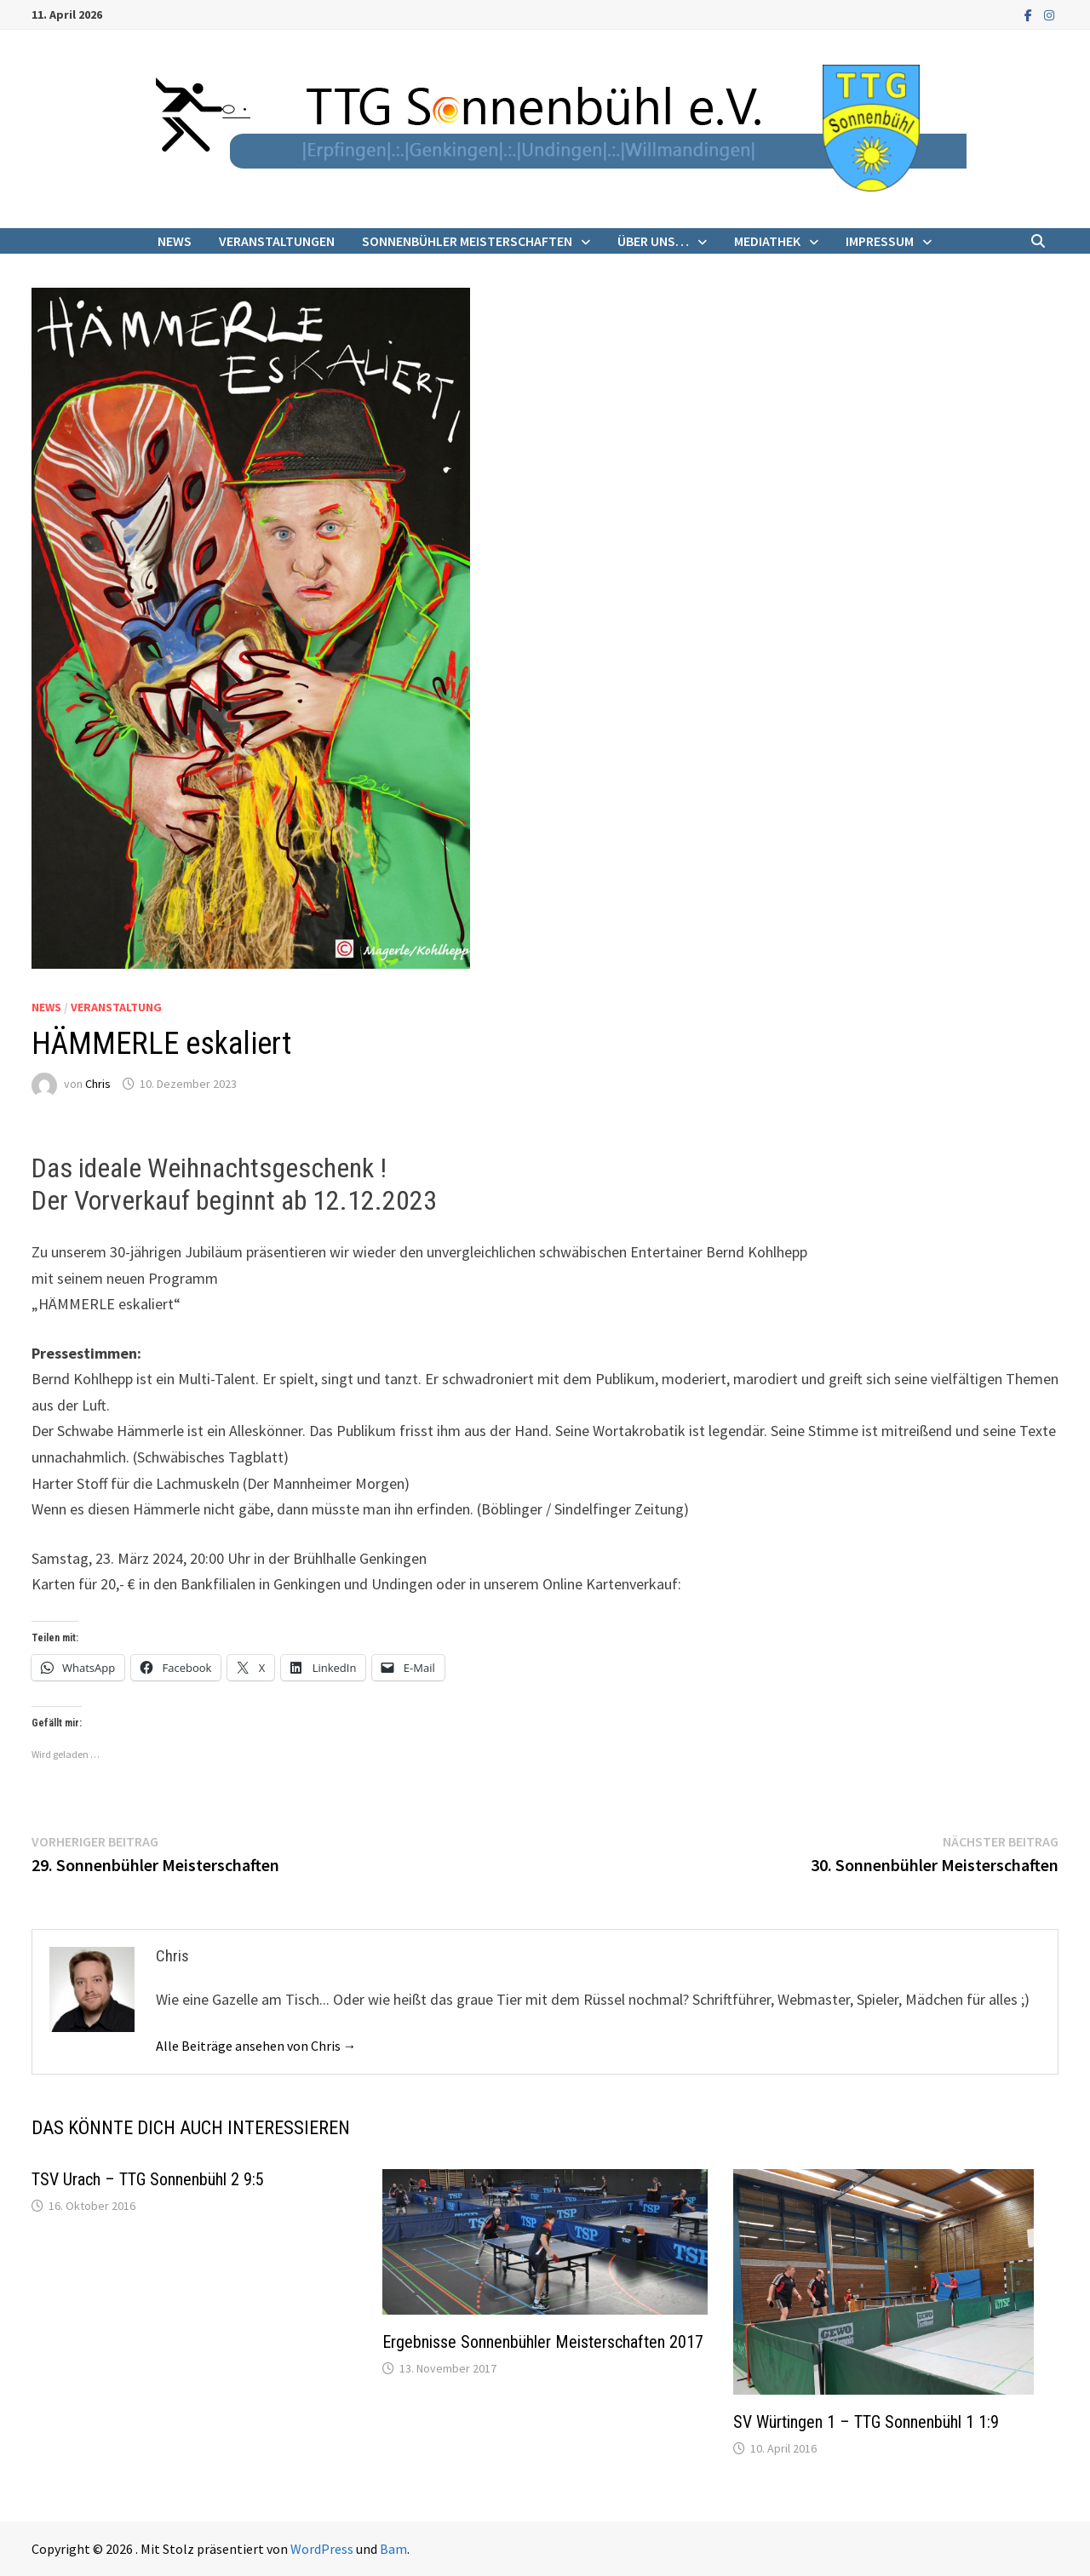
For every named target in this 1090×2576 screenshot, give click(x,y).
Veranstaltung (116, 1007)
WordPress (321, 2548)
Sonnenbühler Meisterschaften (467, 240)
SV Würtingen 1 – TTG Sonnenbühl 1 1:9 (866, 2422)
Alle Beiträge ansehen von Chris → (256, 2045)
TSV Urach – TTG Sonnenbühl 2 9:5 (148, 2179)
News (175, 240)
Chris (98, 1083)
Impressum (880, 240)
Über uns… (653, 240)
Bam (393, 2548)
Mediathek (767, 240)
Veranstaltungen (277, 240)
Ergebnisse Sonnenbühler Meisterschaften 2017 (542, 2342)
